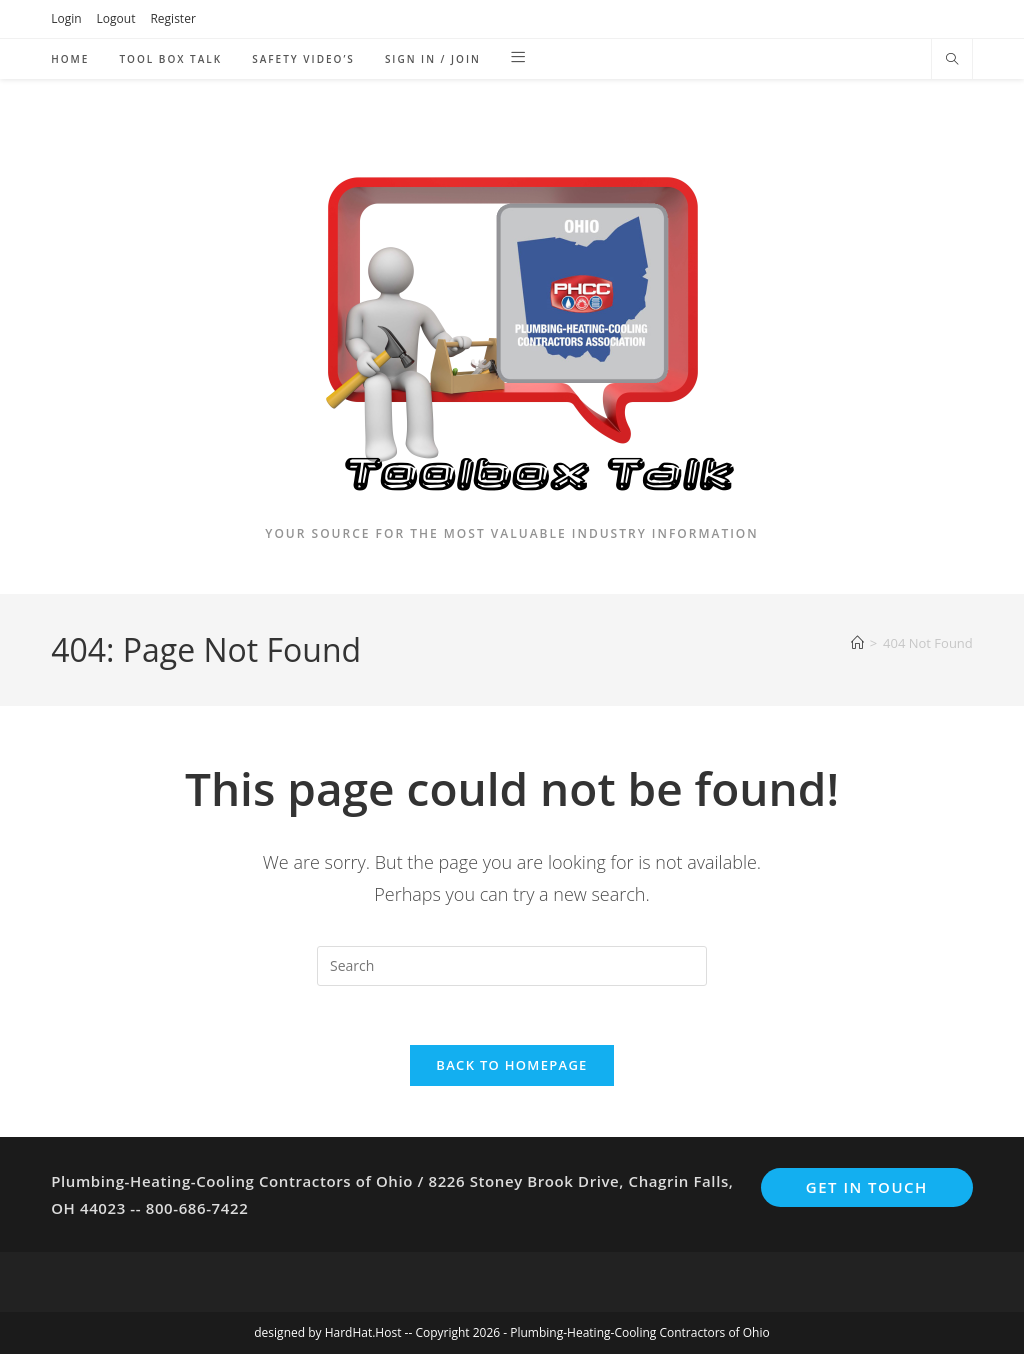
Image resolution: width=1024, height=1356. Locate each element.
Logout (116, 18)
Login (66, 18)
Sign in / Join (433, 59)
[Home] (857, 643)
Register (172, 18)
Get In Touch (867, 1189)
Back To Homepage (511, 1067)
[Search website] (952, 60)
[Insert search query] (512, 966)
